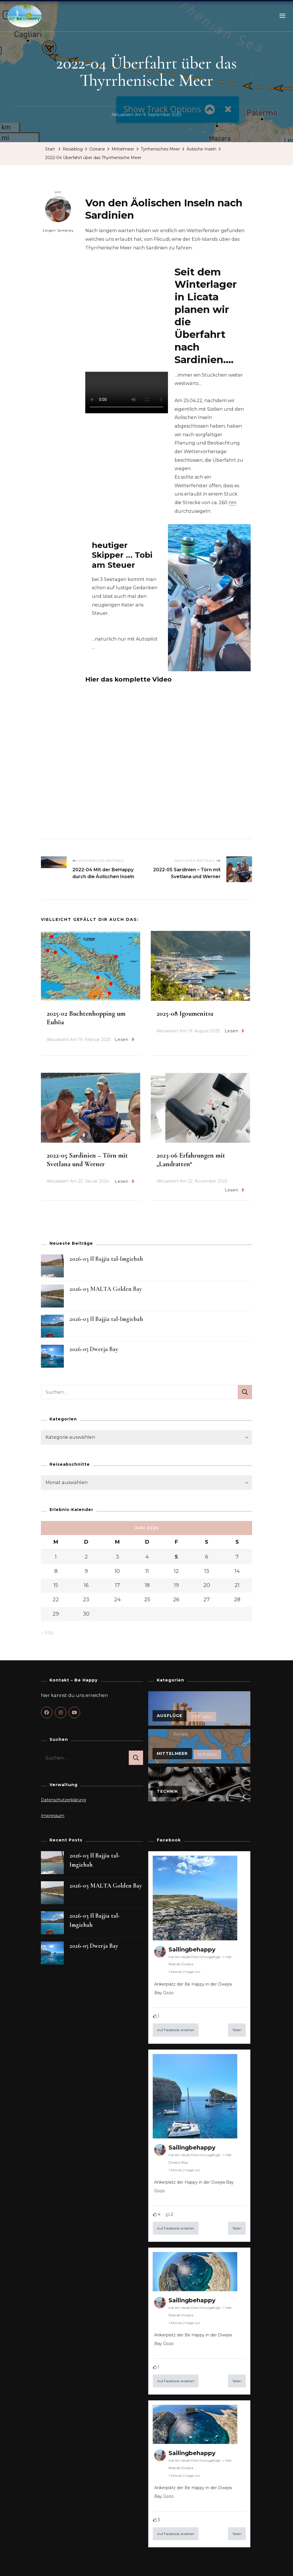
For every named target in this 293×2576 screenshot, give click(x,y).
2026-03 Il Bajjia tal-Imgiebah (106, 1259)
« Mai (47, 1633)
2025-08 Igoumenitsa (185, 1014)
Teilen (236, 2030)
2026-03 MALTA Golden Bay (106, 1289)
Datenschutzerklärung (63, 1800)
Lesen (124, 1040)
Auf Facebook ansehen (175, 2030)
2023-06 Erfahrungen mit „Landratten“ (191, 1160)
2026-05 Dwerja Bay (94, 1349)
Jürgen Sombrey (58, 215)
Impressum (52, 1816)
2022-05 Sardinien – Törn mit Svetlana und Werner (87, 1160)
